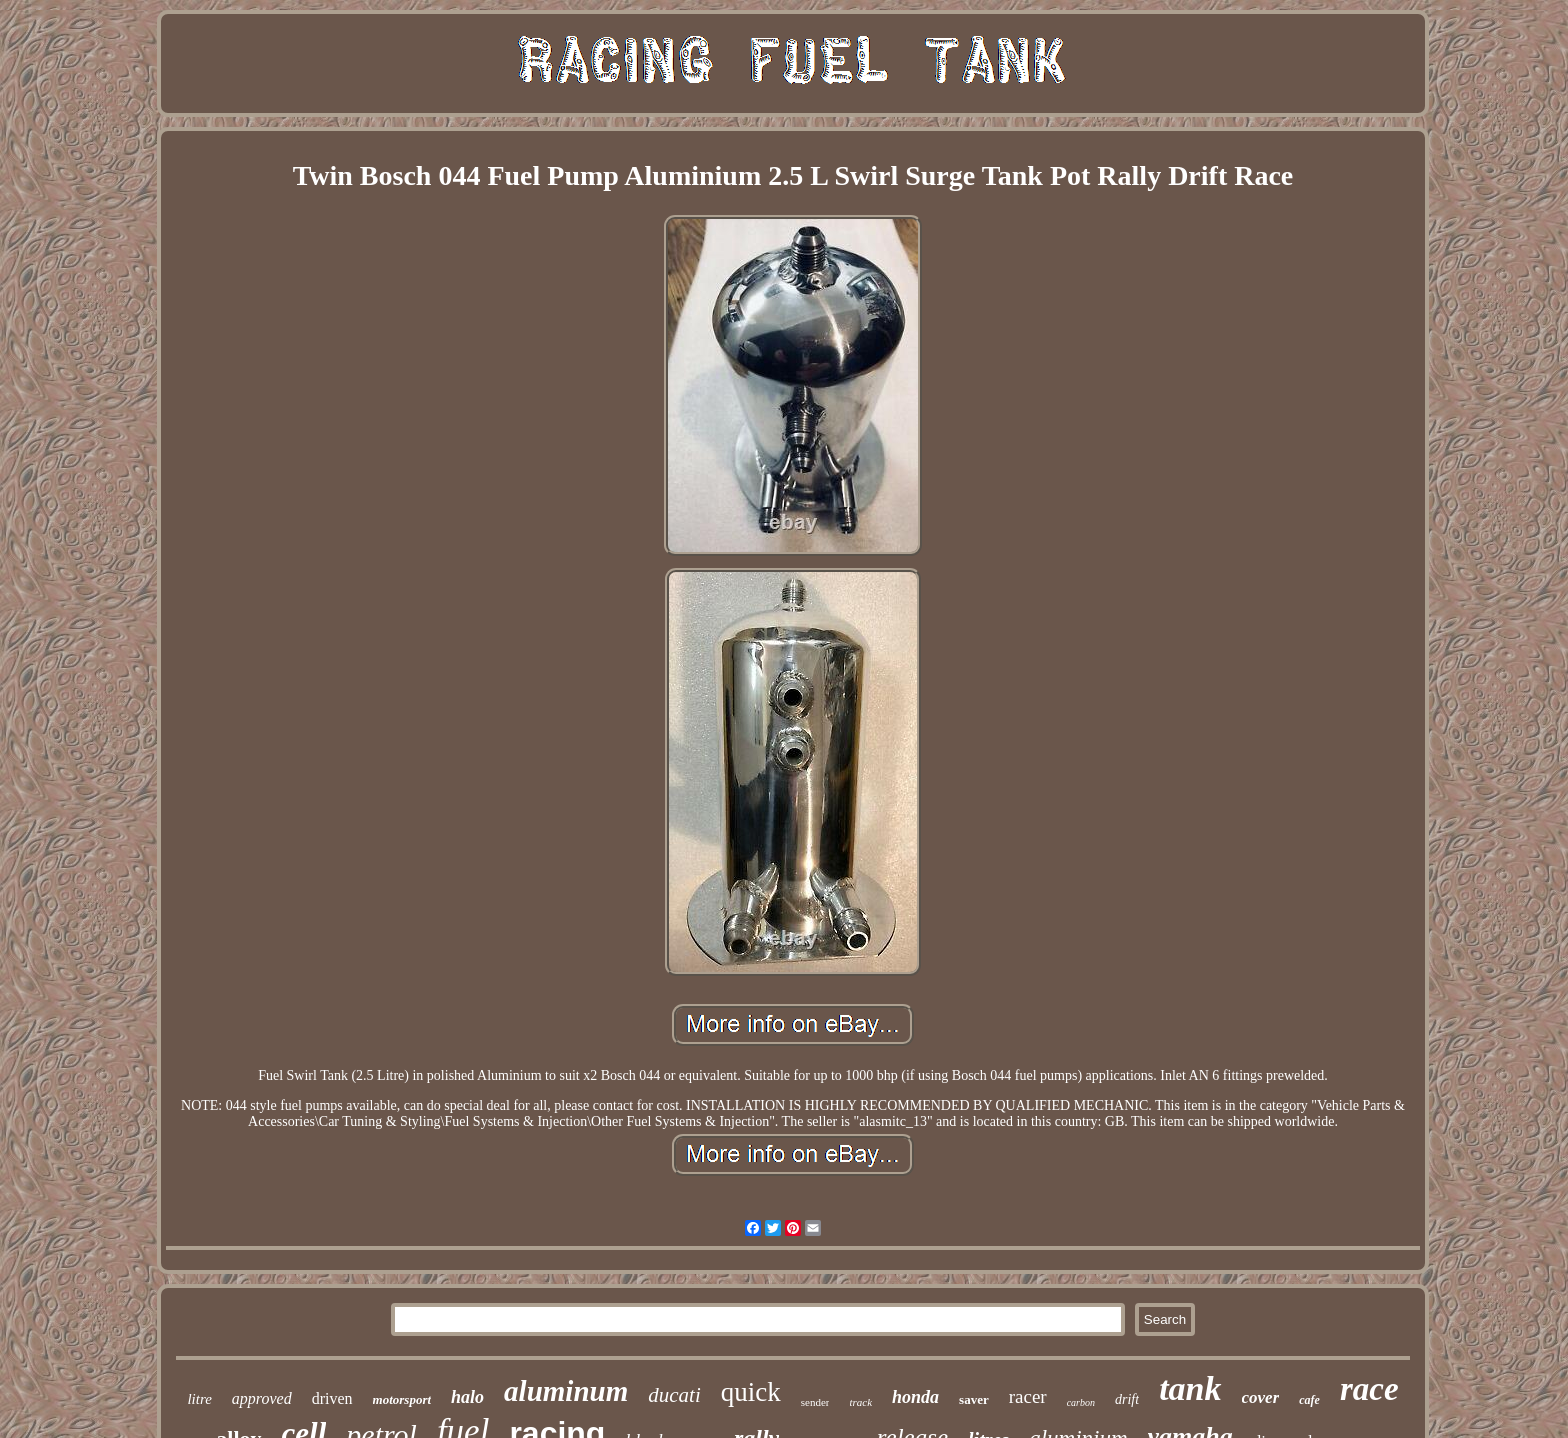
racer (1028, 1396)
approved (262, 1398)
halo (467, 1397)
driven (332, 1398)
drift (1127, 1399)
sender (815, 1402)
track (860, 1402)
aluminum (566, 1391)
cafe (1309, 1400)
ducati (674, 1395)
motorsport (402, 1399)
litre (199, 1399)
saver (974, 1399)
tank (1190, 1388)
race (1369, 1389)
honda (915, 1397)
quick (751, 1392)
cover (1261, 1397)
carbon (1081, 1402)
